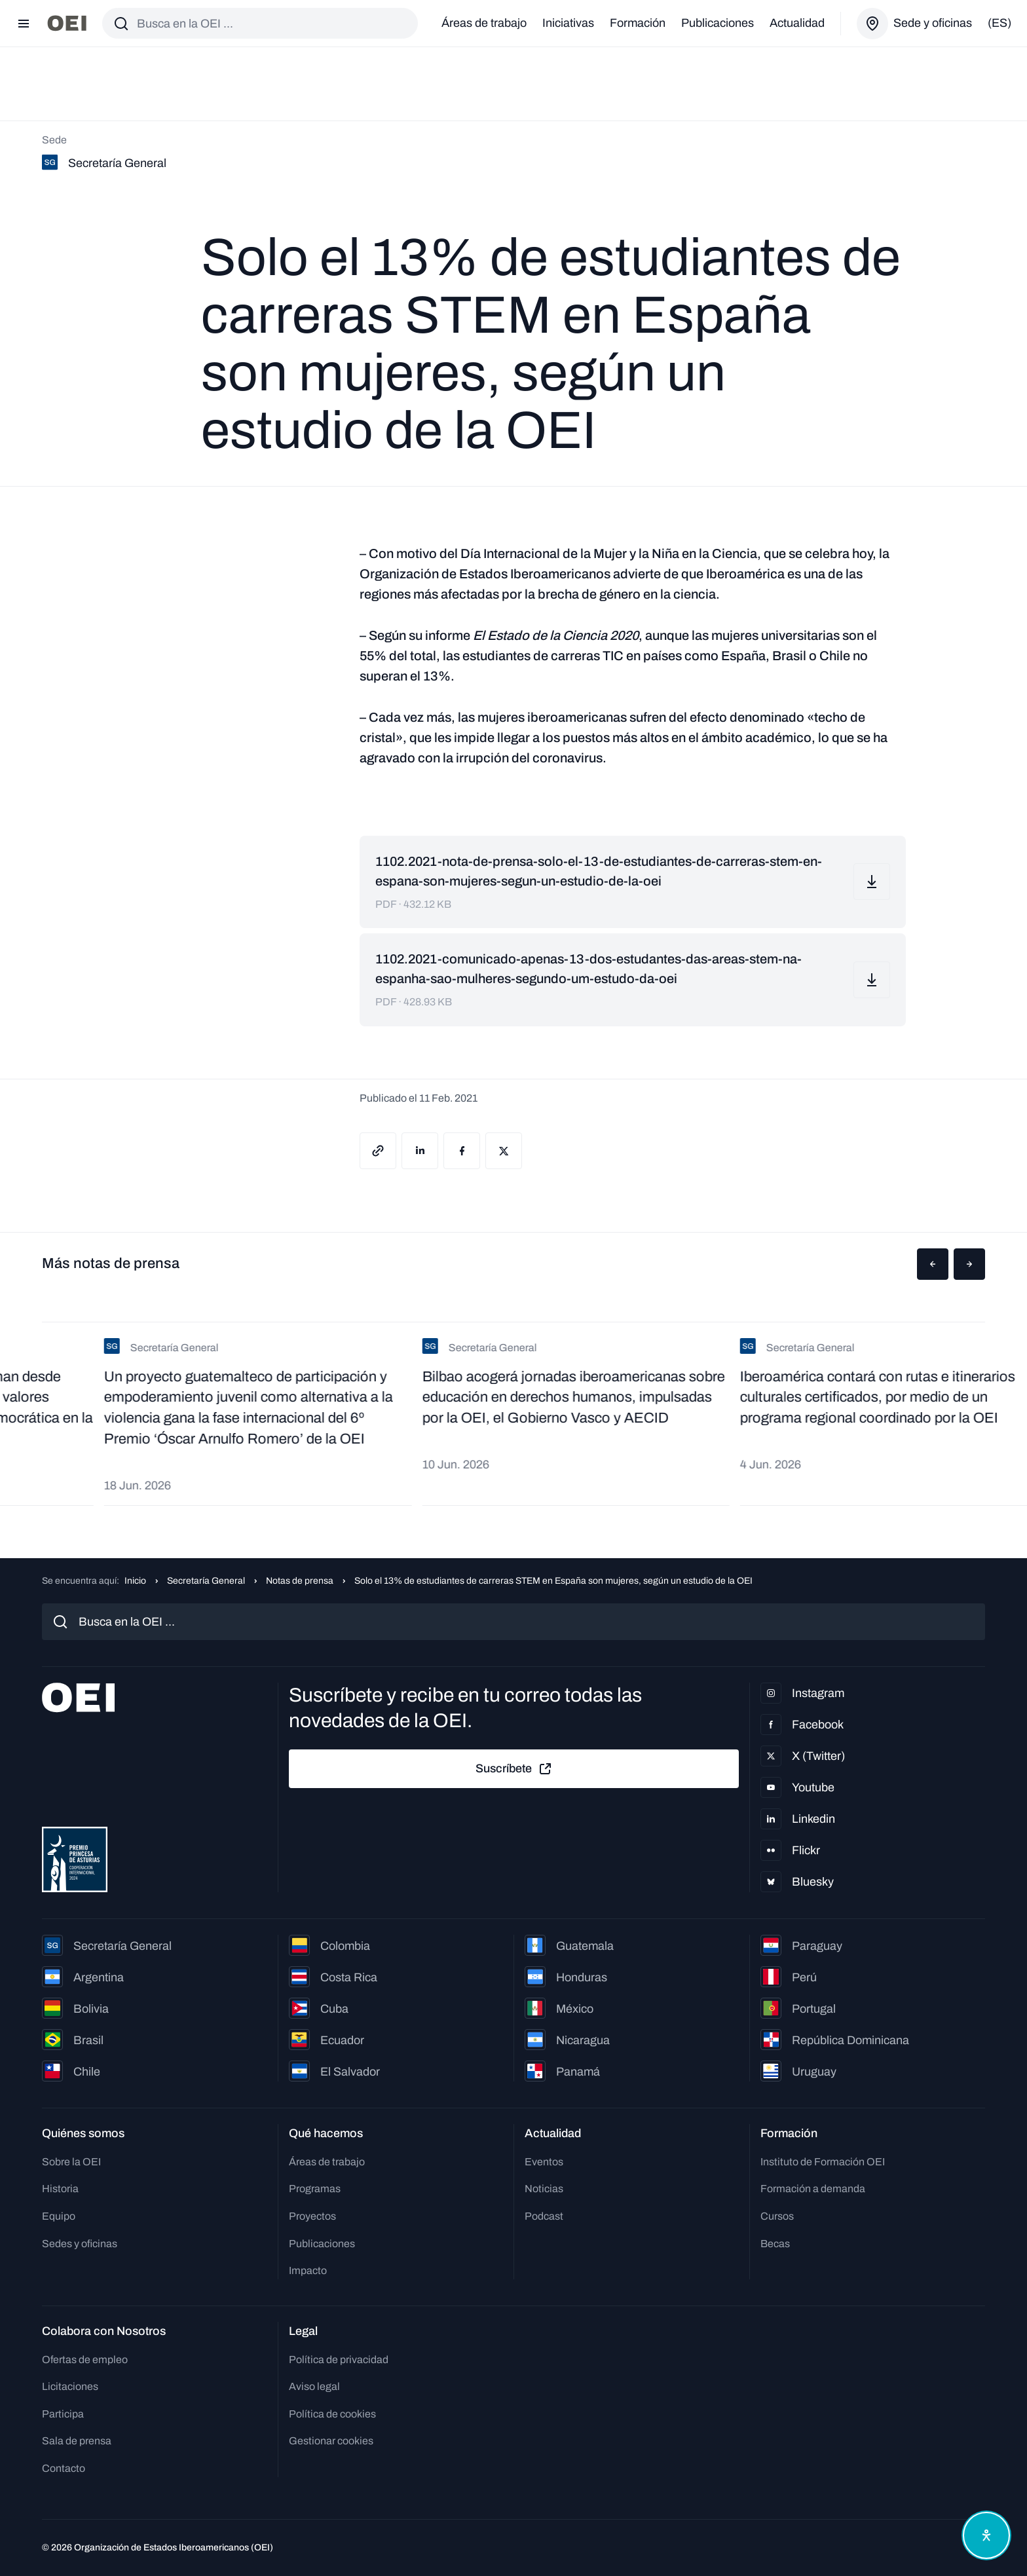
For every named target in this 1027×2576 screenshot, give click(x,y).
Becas (775, 2243)
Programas (315, 2188)
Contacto (63, 2468)
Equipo (58, 2216)
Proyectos (312, 2216)
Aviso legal (314, 2386)
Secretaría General (206, 1581)
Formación (637, 22)
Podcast (544, 2216)
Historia (60, 2188)
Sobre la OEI (71, 2161)
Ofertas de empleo (85, 2359)
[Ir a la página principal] (66, 23)
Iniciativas (568, 22)
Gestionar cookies (331, 2440)
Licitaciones (70, 2386)
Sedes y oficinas (79, 2243)
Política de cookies (332, 2413)
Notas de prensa (299, 1581)
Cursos (777, 2216)
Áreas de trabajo (484, 22)
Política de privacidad (338, 2359)
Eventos (544, 2161)
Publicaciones (717, 22)
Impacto (308, 2270)
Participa (63, 2413)
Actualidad (797, 22)
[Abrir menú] (23, 23)
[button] (932, 1264)
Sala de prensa (76, 2440)
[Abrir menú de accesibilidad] (986, 2535)
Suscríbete (514, 1769)
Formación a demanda (812, 2188)
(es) (999, 22)
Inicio (135, 1581)
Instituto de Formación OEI (822, 2161)
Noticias (544, 2188)
